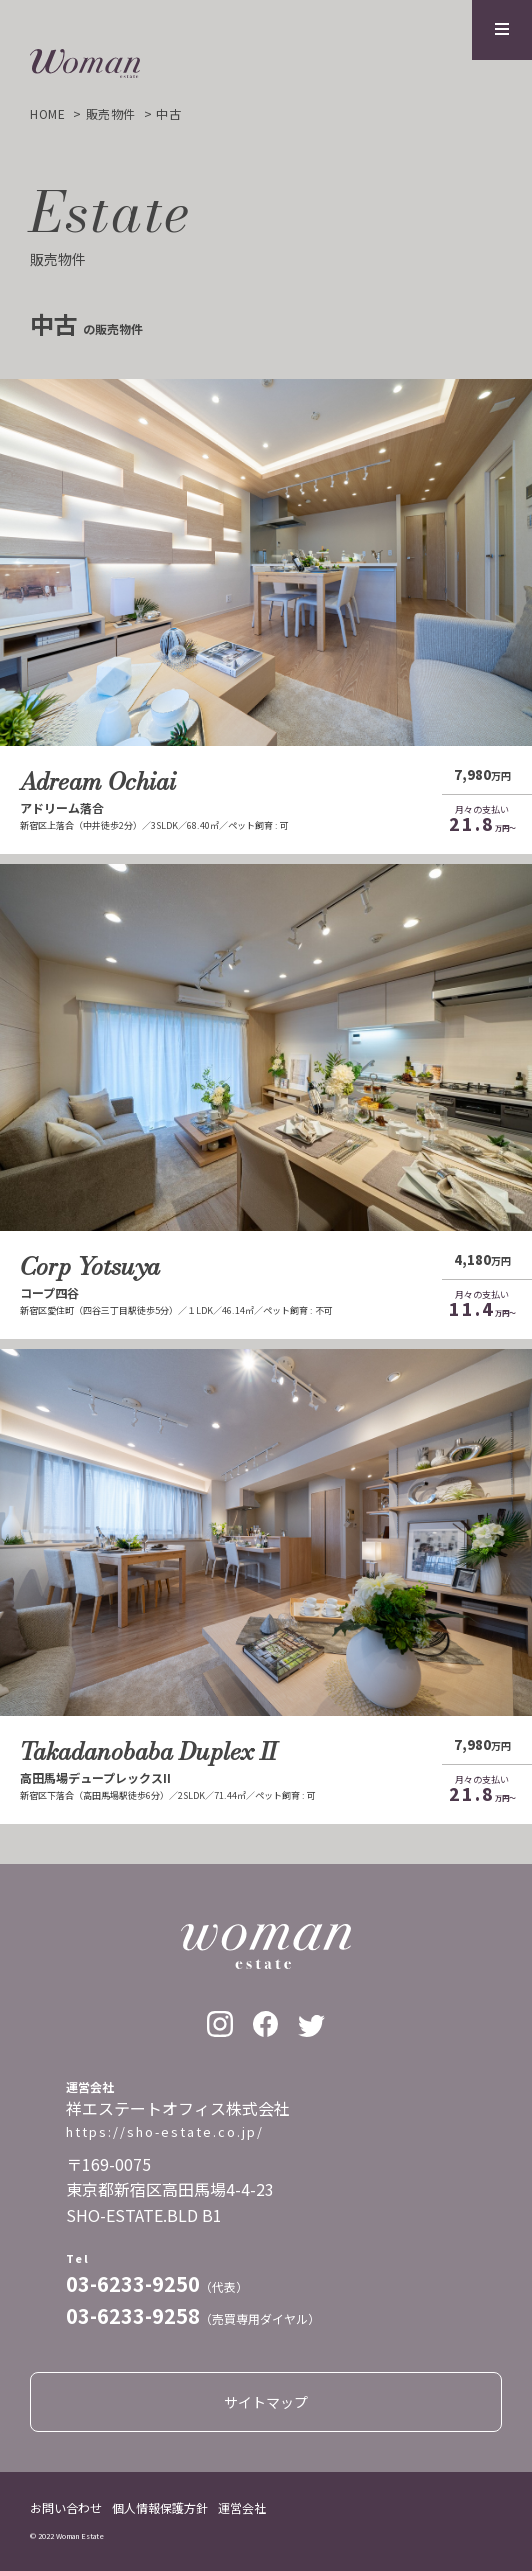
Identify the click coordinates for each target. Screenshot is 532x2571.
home (47, 113)
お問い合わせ (66, 2507)
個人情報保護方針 (160, 2507)
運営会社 (242, 2507)
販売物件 (111, 113)
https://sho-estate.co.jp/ (165, 2132)
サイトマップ (266, 2402)
